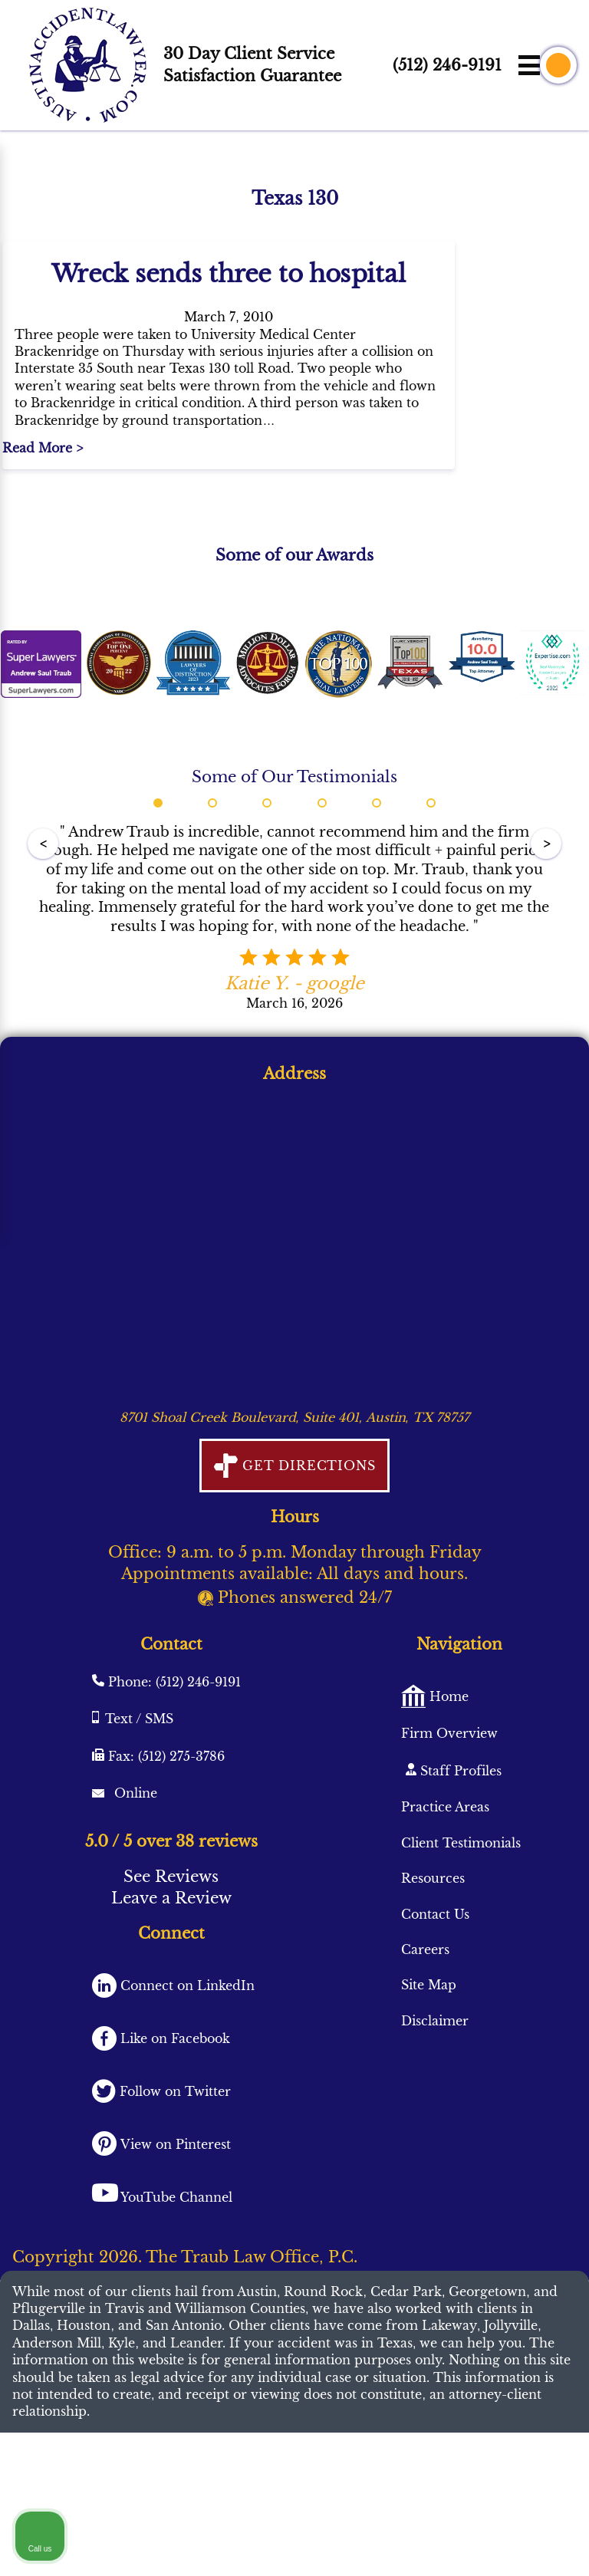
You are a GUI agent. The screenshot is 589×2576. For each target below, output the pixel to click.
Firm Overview (449, 1827)
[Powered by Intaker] (501, 2543)
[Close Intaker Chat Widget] (538, 2086)
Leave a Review (171, 1993)
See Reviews (171, 1971)
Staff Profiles (459, 1865)
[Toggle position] (506, 2086)
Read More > (46, 543)
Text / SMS (139, 1813)
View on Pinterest (174, 2238)
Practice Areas (445, 1902)
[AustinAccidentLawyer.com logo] (87, 65)
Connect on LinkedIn (186, 2080)
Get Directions (306, 1560)
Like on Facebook (173, 2132)
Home (447, 1790)
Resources (433, 1972)
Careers (425, 2043)
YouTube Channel (176, 2291)
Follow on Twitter (173, 2185)
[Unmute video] (317, 2086)
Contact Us (435, 2008)
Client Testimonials (461, 1937)
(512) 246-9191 (447, 65)
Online (133, 1887)
